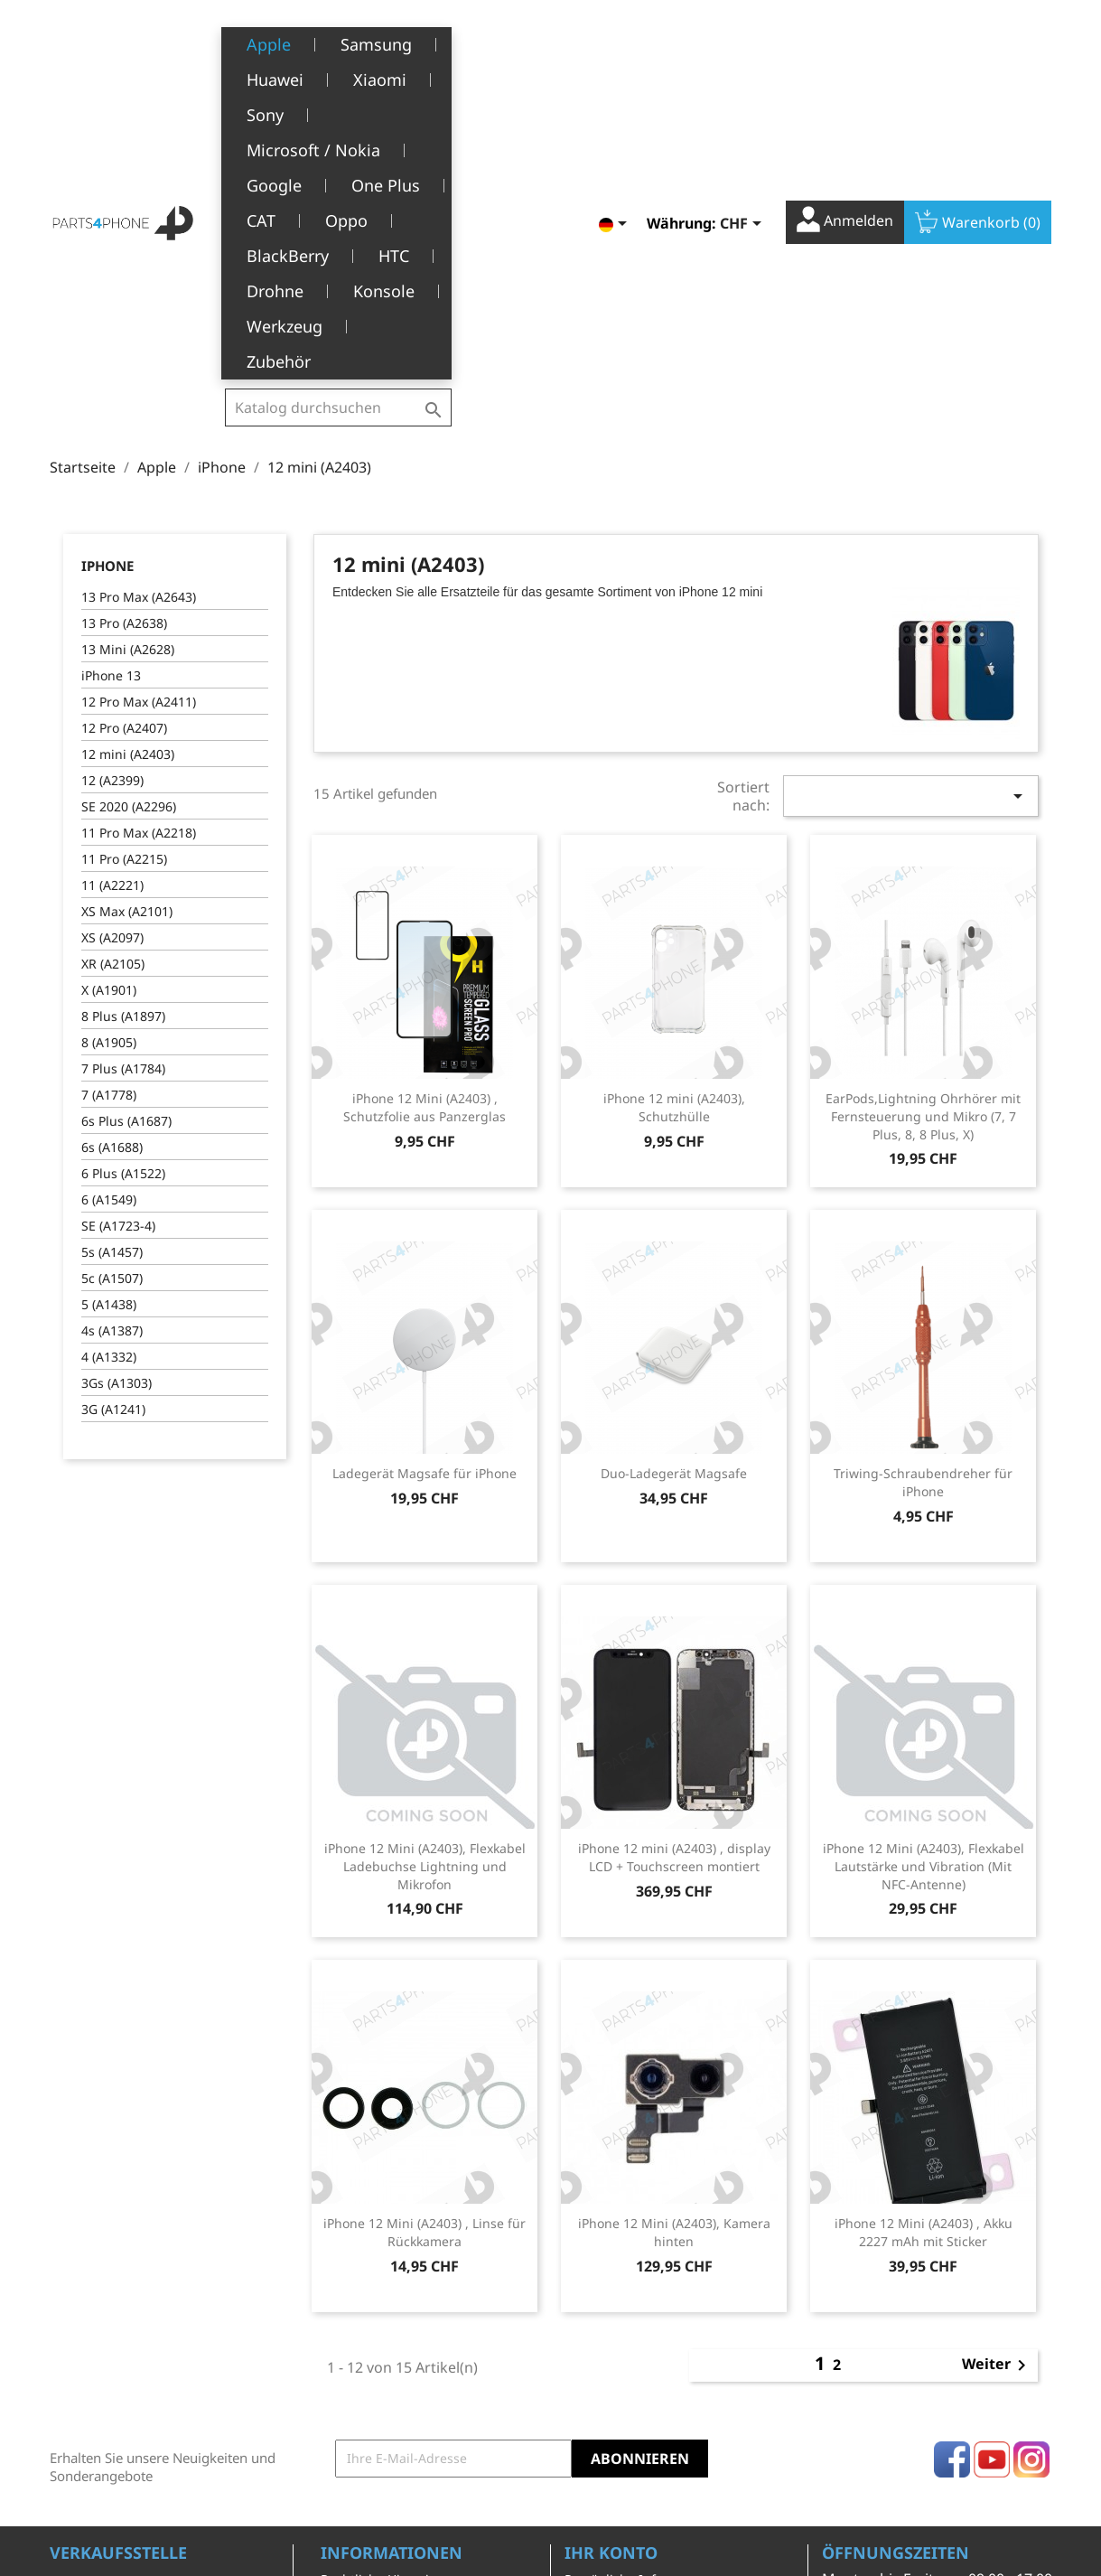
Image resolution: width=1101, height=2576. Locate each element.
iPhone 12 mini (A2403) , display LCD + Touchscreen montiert (674, 1571)
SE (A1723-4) (118, 940)
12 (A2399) (112, 494)
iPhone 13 (111, 389)
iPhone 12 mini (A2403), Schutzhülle (674, 821)
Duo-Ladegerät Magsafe (674, 1187)
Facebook (952, 2174)
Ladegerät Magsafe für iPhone (424, 1187)
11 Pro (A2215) (124, 573)
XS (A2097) (112, 651)
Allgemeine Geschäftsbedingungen (392, 2330)
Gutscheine (598, 2404)
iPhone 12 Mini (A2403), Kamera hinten (674, 1946)
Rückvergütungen (618, 2348)
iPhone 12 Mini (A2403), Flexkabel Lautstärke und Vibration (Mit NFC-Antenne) (923, 1580)
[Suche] (338, 40)
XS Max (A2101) (127, 625)
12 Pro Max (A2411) (138, 416)
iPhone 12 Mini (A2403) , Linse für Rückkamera (424, 1946)
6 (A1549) (108, 914)
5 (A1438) (108, 1018)
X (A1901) (108, 704)
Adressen (592, 2376)
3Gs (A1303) (116, 1097)
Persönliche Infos (616, 2293)
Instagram (1031, 2174)
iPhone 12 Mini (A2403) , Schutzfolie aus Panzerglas (424, 821)
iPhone (107, 280)
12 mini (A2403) (127, 468)
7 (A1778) (108, 809)
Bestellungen (604, 2320)
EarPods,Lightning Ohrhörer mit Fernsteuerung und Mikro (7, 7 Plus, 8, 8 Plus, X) (923, 830)
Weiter (997, 2080)
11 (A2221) (112, 599)
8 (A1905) (108, 756)
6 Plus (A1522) (123, 887)
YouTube (992, 2174)
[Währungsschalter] (744, 42)
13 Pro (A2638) (124, 337)
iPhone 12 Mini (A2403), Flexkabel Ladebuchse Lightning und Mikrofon (425, 1580)
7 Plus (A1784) (123, 783)
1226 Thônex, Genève (118, 2349)
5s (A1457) (112, 966)
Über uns (349, 2367)
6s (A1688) (112, 861)
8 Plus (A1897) (123, 730)
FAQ (333, 2423)
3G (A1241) (113, 1123)
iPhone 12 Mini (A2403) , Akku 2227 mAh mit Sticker (923, 1946)
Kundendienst (363, 2395)
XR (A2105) (113, 678)
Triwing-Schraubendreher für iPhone (923, 1196)
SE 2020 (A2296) (128, 520)
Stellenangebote (370, 2451)
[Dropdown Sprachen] (616, 42)
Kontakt (344, 2478)
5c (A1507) (112, 992)
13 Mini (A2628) (127, 363)
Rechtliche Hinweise (382, 2293)
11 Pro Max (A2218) (138, 547)
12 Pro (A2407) (124, 442)
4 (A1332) (108, 1071)
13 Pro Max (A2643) (138, 311)
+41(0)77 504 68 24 (112, 2375)
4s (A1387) (112, 1045)
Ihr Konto (611, 2267)
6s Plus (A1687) (126, 835)
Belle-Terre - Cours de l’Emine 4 (146, 2323)
